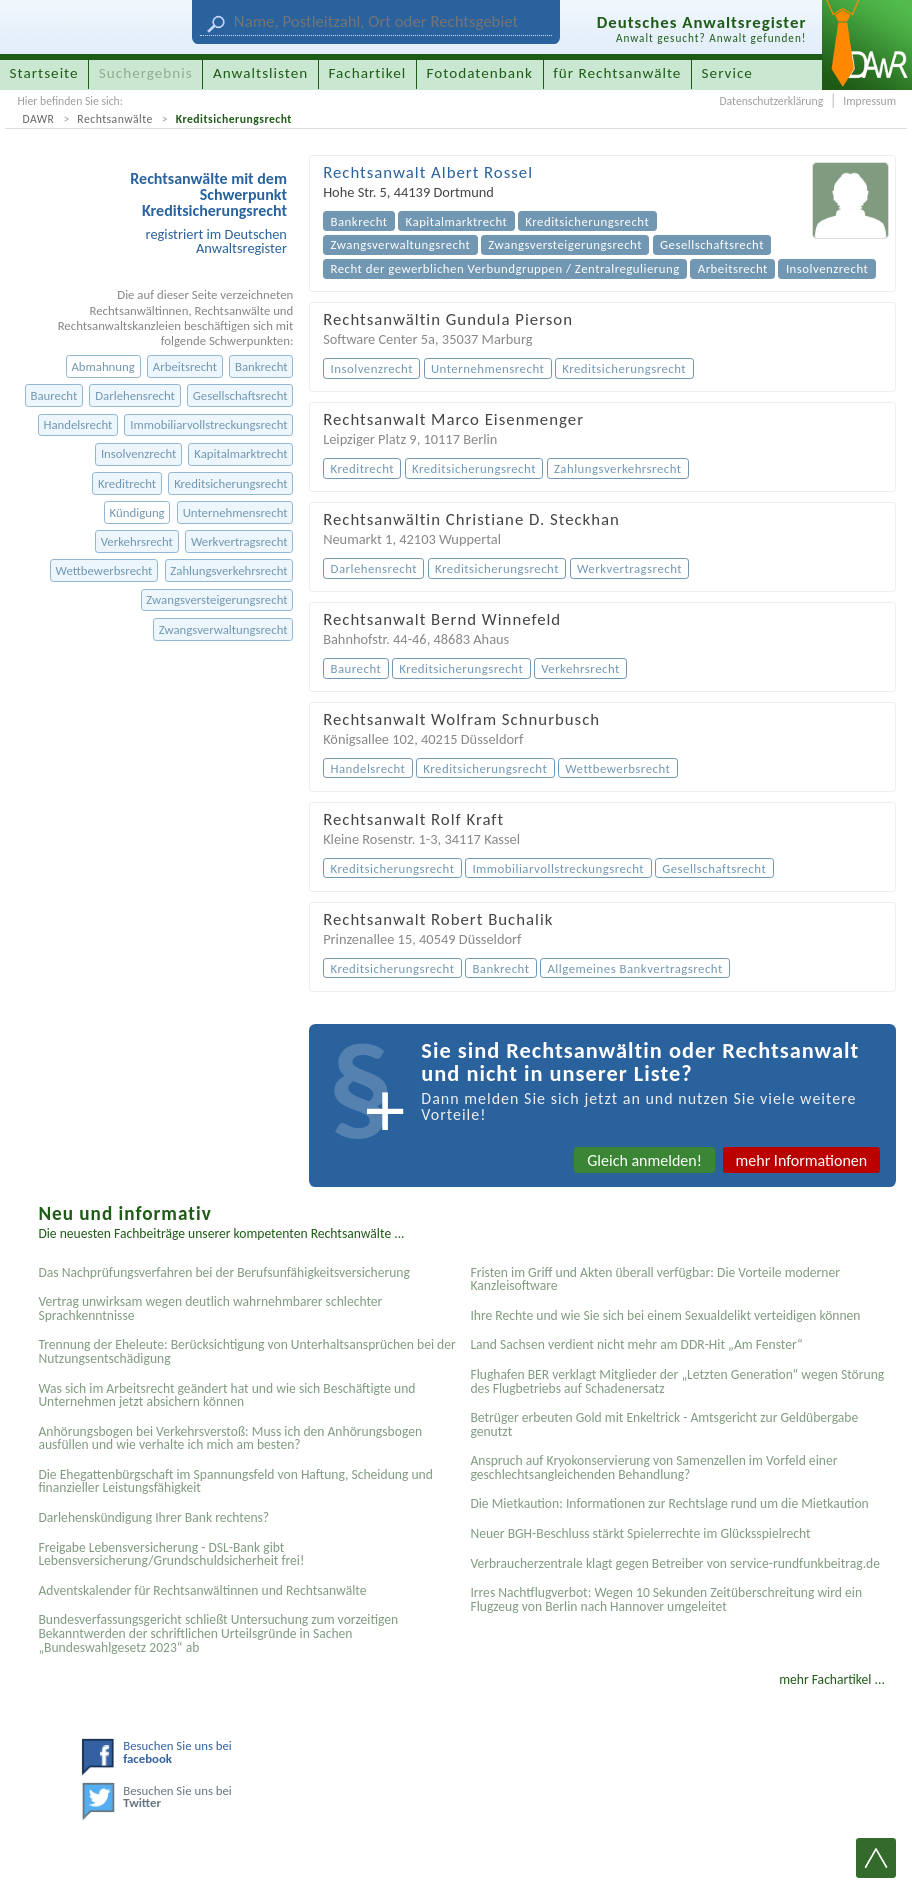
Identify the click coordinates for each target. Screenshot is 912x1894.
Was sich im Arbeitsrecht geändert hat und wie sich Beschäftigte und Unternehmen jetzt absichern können (226, 1395)
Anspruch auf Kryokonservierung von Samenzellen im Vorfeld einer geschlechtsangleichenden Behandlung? (653, 1467)
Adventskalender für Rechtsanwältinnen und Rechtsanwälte (202, 1590)
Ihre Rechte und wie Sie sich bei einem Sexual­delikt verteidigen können (665, 1315)
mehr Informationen (802, 1160)
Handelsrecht (77, 424)
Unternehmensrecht (235, 512)
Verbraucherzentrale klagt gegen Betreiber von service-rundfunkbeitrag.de (675, 1563)
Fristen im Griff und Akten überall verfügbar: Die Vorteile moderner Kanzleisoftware (655, 1279)
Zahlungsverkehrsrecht (228, 570)
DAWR (38, 119)
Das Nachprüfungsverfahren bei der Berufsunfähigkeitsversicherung (223, 1272)
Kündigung (137, 512)
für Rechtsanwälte (617, 73)
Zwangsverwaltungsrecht (223, 629)
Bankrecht (261, 366)
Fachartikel (367, 73)
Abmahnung (102, 366)
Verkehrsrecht (137, 541)
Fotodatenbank (480, 73)
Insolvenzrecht (138, 453)
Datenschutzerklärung (771, 101)
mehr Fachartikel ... (832, 1679)
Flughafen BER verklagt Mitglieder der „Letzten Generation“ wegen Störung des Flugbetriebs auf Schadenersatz (677, 1381)
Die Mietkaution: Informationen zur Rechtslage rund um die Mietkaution (669, 1503)
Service (727, 73)
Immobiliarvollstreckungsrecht (208, 424)
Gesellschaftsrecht (240, 395)
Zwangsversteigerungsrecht (216, 599)
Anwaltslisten (260, 73)
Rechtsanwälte (115, 119)
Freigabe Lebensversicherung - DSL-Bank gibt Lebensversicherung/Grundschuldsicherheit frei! (171, 1554)
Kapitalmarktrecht (240, 453)
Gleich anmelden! (644, 1160)
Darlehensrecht (135, 395)
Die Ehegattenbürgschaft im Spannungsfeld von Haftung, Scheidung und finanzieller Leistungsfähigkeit (235, 1481)
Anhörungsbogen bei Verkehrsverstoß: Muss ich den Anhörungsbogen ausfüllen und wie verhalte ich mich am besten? (230, 1438)
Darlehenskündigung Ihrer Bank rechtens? (153, 1517)
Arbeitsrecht (185, 366)
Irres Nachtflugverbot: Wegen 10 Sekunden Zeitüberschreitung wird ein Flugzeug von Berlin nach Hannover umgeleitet (666, 1599)
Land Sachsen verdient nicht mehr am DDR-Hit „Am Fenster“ (636, 1344)
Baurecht (53, 395)
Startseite (44, 73)
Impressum (869, 101)
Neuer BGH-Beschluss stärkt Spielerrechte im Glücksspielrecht (640, 1533)
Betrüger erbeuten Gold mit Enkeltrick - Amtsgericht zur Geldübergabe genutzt (664, 1424)
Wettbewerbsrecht (103, 570)
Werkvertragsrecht (239, 541)
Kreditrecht (127, 483)
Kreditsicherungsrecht (234, 119)
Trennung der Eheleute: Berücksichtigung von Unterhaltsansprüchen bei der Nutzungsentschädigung (246, 1351)
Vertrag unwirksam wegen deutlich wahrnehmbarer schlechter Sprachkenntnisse (210, 1308)
